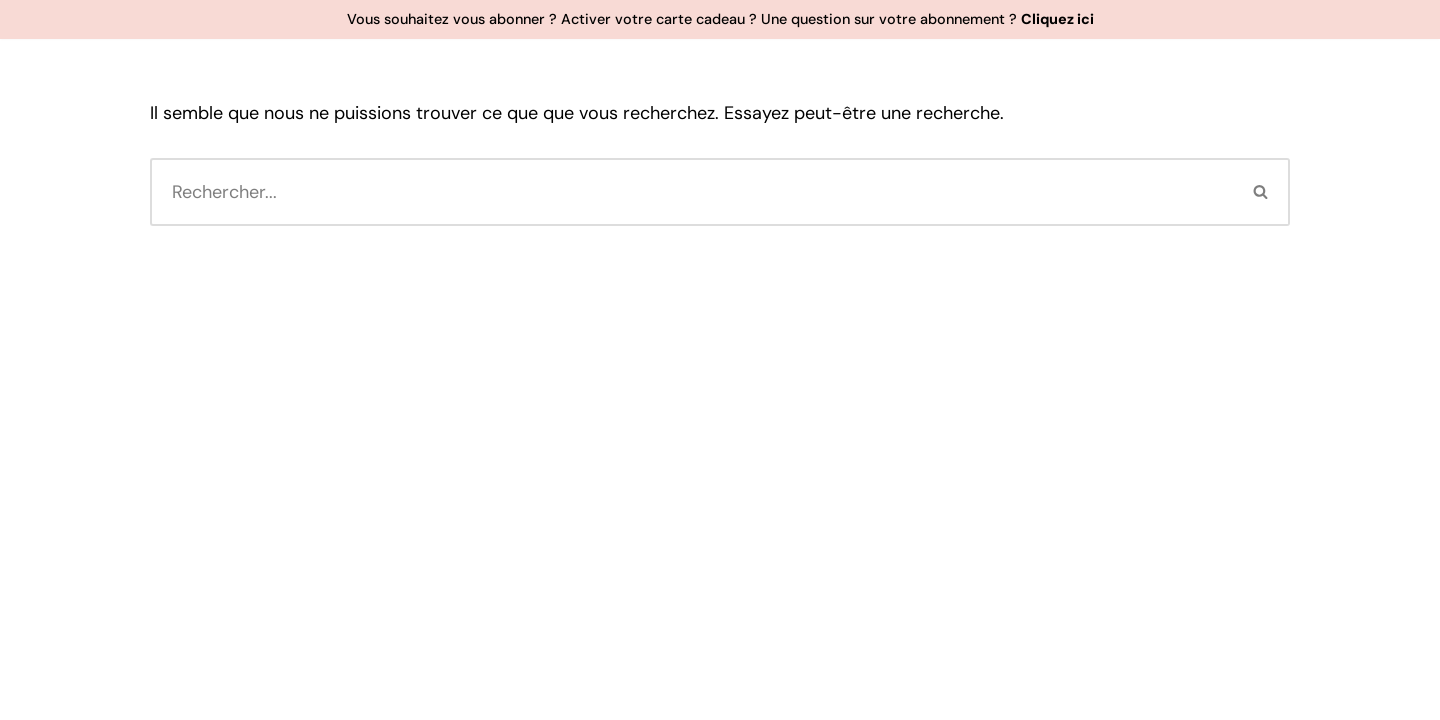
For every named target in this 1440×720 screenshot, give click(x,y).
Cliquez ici (1057, 19)
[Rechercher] (691, 192)
